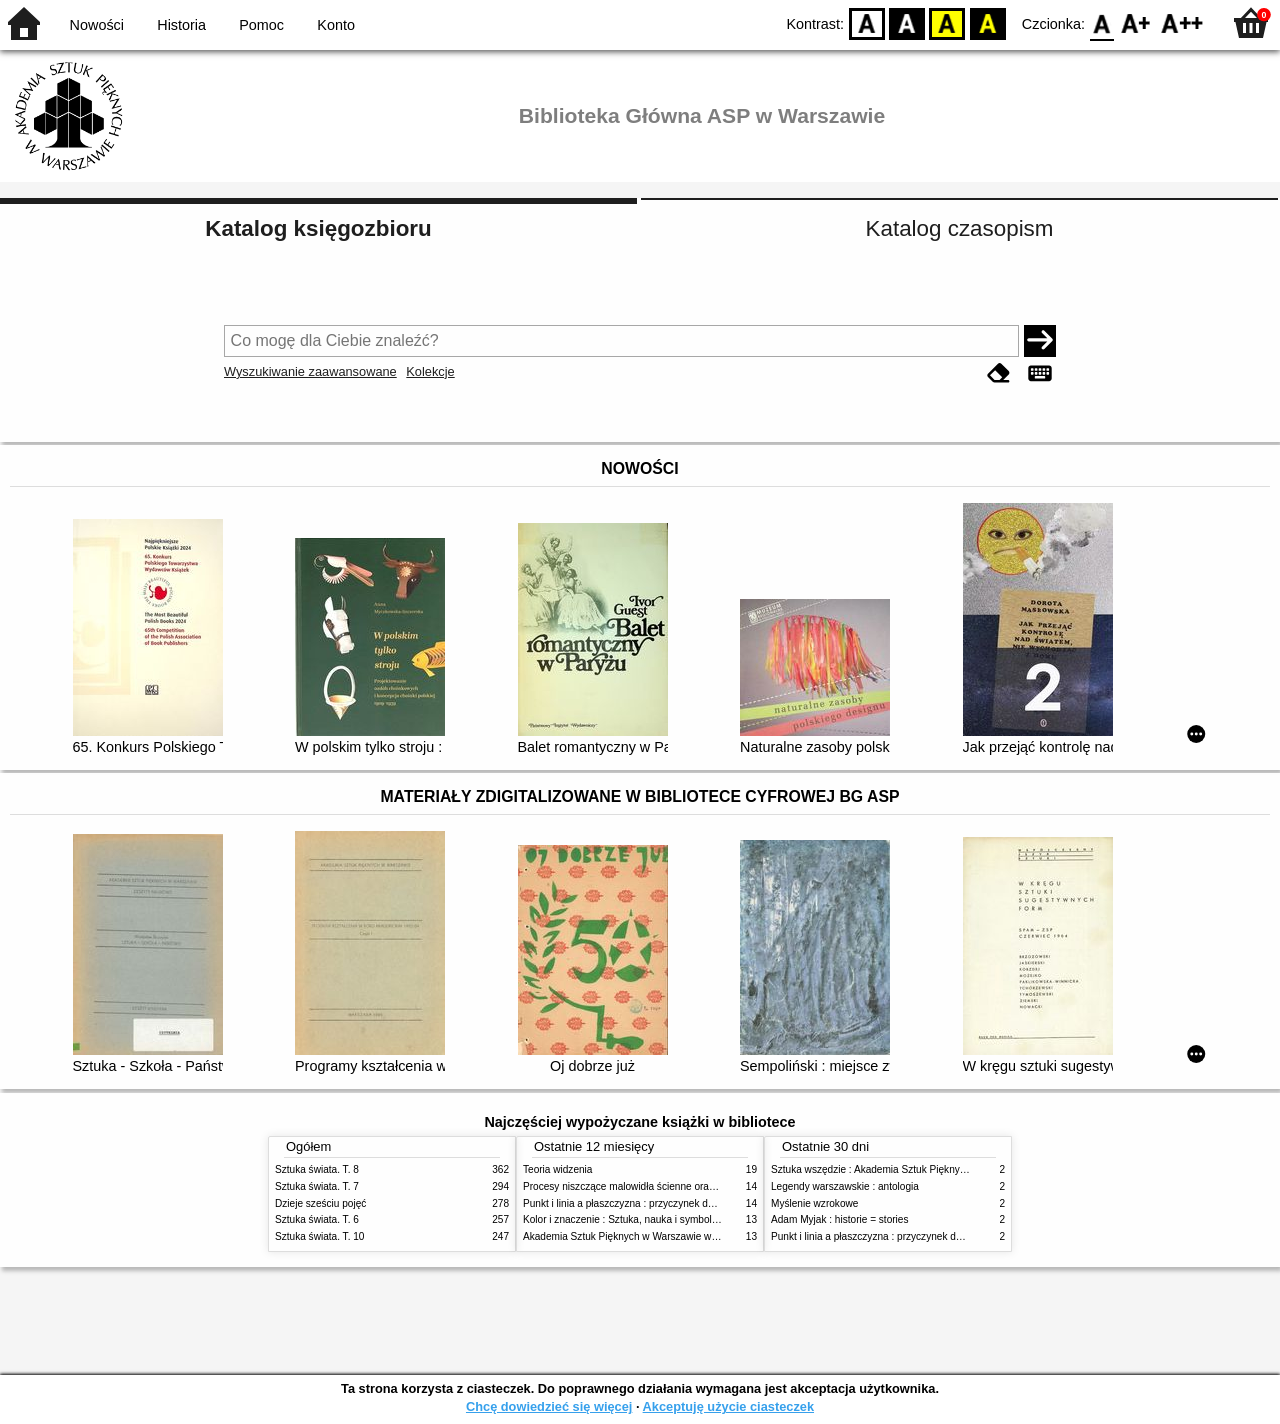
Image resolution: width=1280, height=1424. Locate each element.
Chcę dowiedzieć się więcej (549, 1406)
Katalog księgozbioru (318, 228)
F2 (1182, 22)
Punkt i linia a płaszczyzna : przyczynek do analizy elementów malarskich (686, 1203)
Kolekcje (430, 371)
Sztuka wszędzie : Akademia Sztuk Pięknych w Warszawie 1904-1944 (927, 1169)
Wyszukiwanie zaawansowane (310, 371)
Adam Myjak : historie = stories (840, 1219)
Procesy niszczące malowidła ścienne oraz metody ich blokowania (671, 1186)
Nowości (97, 25)
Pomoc (261, 25)
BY (987, 22)
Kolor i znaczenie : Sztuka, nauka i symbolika (624, 1219)
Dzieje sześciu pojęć (320, 1203)
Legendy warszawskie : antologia (845, 1186)
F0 (1101, 22)
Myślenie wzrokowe (814, 1203)
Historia (181, 25)
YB (947, 22)
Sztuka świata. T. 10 (319, 1236)
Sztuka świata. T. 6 (317, 1219)
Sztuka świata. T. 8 (317, 1169)
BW (907, 22)
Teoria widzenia (557, 1169)
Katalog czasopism (960, 228)
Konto (336, 25)
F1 (1136, 22)
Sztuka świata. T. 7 (317, 1186)
